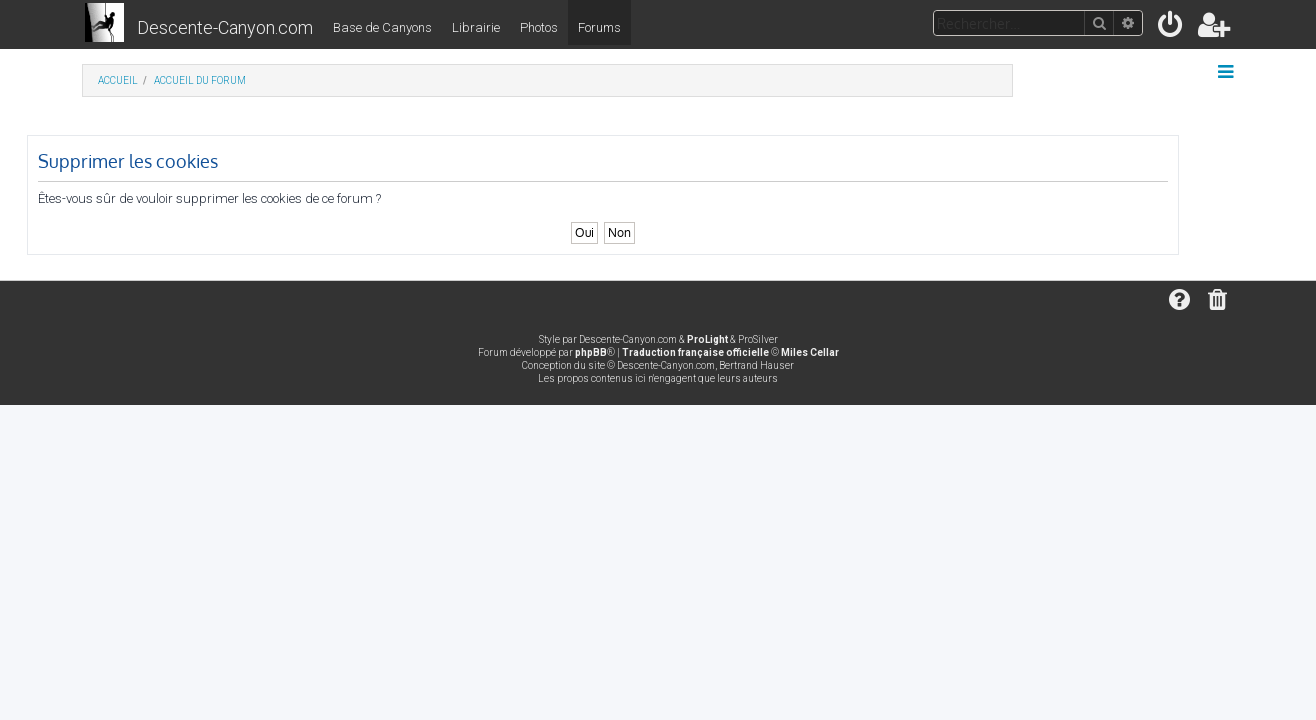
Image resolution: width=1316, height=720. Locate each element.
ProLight (707, 339)
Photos (539, 27)
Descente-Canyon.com (225, 27)
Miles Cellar (810, 352)
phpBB (591, 352)
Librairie (476, 27)
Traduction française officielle (695, 352)
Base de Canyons (382, 27)
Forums (599, 27)
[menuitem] (1171, 28)
